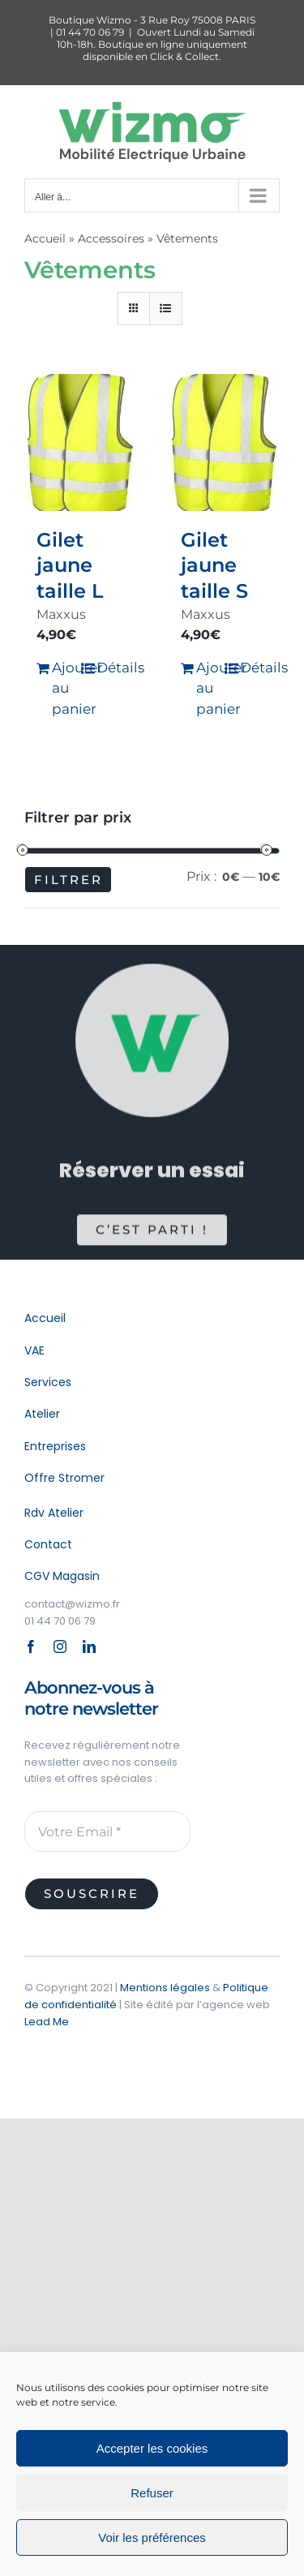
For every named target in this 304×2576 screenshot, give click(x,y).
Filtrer (68, 879)
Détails (110, 667)
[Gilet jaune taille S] (224, 442)
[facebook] (30, 1646)
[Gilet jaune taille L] (80, 442)
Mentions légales (165, 1987)
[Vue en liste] (166, 308)
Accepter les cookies (152, 2448)
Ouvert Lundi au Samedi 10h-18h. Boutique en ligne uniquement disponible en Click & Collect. (156, 44)
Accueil (45, 238)
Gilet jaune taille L (69, 565)
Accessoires (111, 238)
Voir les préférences (152, 2537)
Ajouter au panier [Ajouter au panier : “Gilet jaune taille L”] (65, 688)
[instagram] (60, 1646)
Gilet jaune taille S (214, 565)
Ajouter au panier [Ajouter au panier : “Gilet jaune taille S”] (210, 688)
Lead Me (46, 2021)
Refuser (152, 2493)
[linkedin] (89, 1646)
